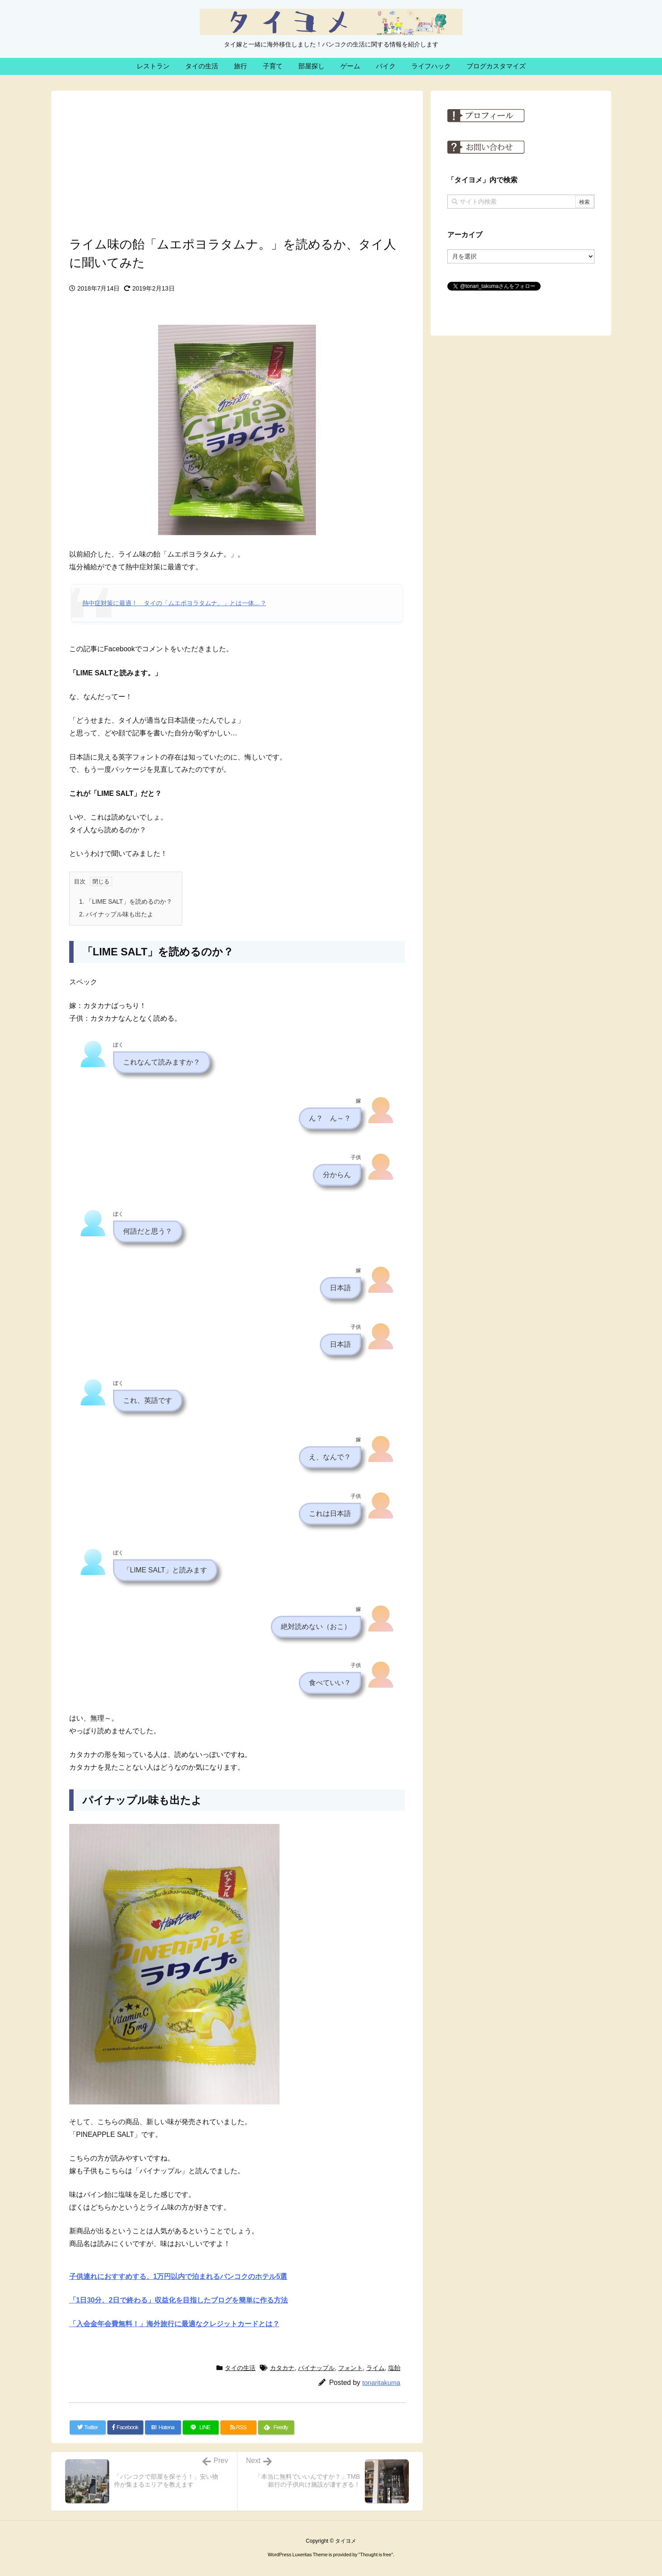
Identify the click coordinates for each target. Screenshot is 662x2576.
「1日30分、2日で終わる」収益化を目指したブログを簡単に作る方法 (178, 2300)
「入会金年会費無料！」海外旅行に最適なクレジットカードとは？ (174, 2324)
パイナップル (316, 2367)
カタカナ (282, 2367)
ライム (375, 2367)
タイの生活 (240, 2367)
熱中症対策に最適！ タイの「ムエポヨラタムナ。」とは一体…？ (174, 603)
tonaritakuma (381, 2382)
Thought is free (375, 2554)
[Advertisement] (237, 161)
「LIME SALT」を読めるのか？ (125, 901)
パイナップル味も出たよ (116, 914)
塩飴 (394, 2367)
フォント (350, 2367)
